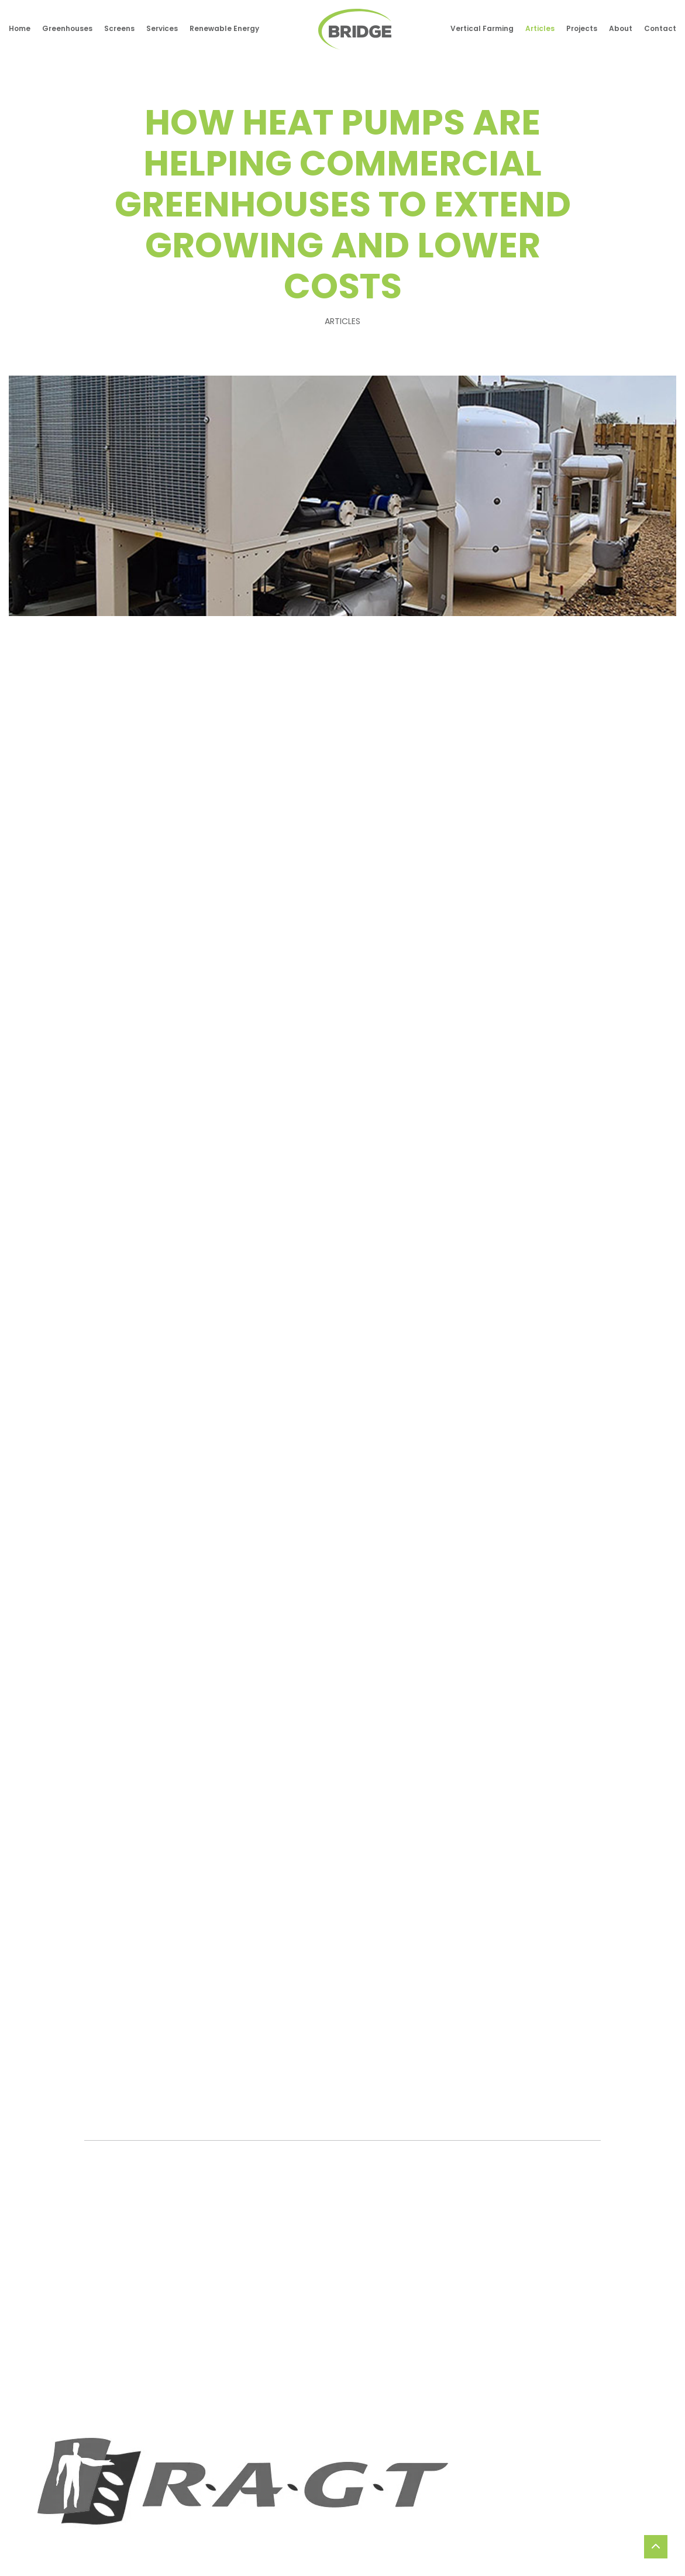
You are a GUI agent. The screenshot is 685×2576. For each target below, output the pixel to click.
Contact (660, 29)
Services (162, 29)
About (620, 29)
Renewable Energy (224, 29)
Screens (119, 29)
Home (19, 29)
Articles (540, 29)
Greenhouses (67, 29)
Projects (581, 29)
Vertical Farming (482, 29)
